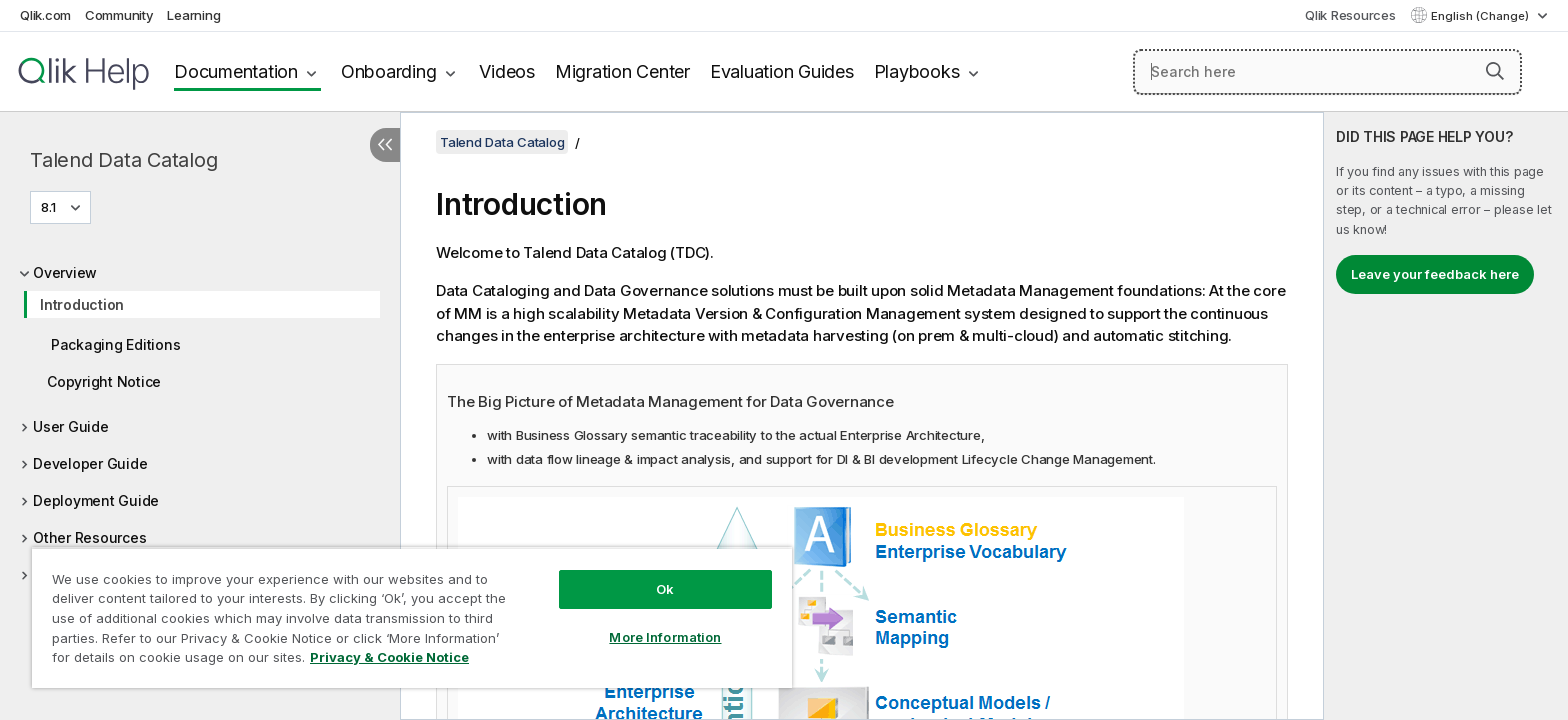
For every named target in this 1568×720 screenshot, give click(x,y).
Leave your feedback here (1435, 274)
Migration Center (622, 71)
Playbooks (917, 71)
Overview (65, 272)
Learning (193, 15)
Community (119, 15)
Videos (507, 71)
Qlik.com (45, 15)
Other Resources (89, 537)
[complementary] (1446, 416)
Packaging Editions (115, 344)
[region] (412, 617)
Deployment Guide (96, 500)
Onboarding (389, 71)
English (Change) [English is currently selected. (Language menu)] (1481, 16)
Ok (665, 589)
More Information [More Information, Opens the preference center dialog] (665, 637)
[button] (1495, 71)
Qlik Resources (1350, 15)
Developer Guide (90, 463)
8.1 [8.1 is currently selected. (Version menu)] (50, 207)
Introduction (82, 304)
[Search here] (1327, 72)
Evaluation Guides (782, 71)
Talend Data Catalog (123, 160)
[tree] (200, 437)
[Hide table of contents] (385, 145)
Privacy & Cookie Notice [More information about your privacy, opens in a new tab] (389, 657)
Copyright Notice (104, 381)
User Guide (71, 426)
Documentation (236, 71)
